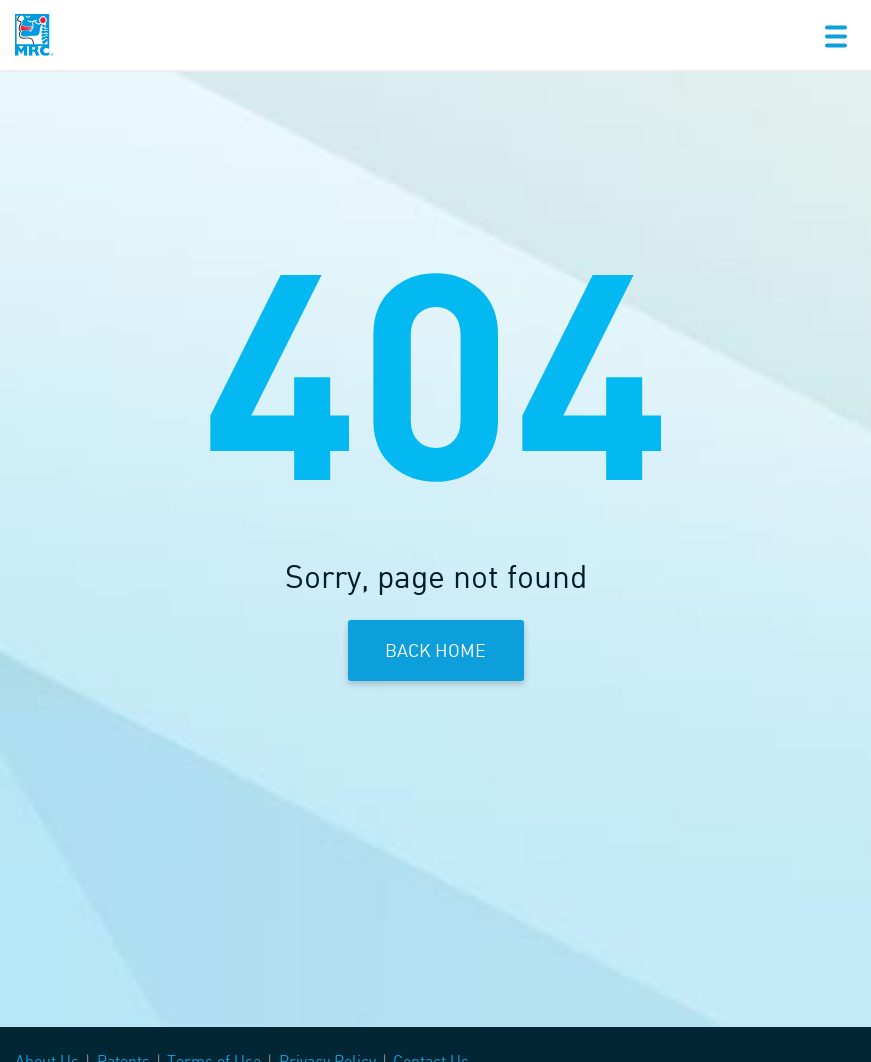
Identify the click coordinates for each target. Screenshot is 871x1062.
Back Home (435, 650)
